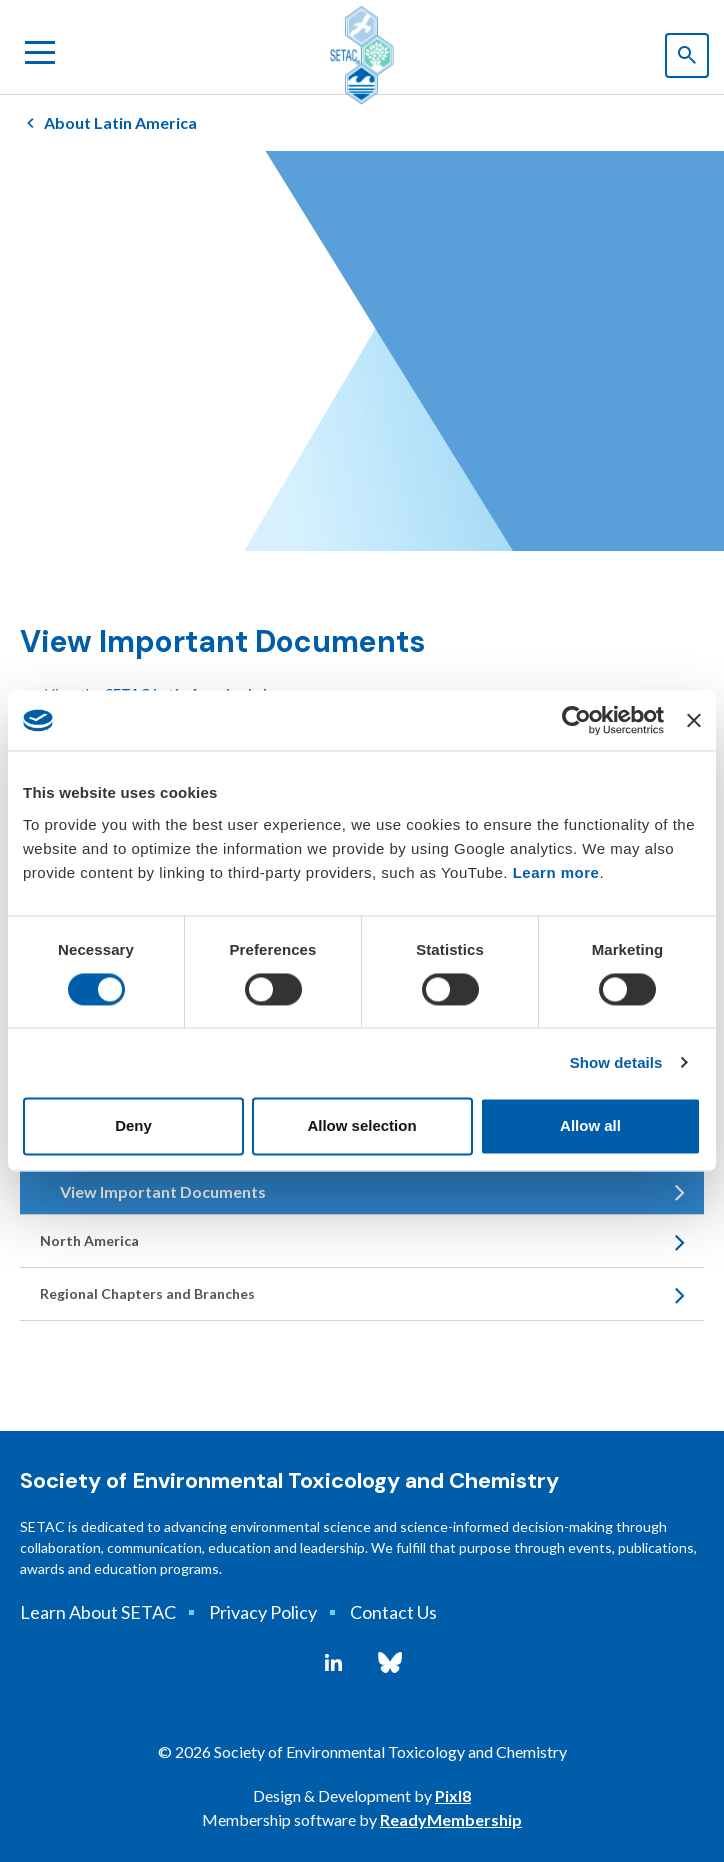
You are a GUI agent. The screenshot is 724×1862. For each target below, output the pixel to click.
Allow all (590, 1126)
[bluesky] (390, 1663)
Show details (616, 1062)
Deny (133, 1126)
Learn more (556, 872)
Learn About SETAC (98, 1612)
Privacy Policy (263, 1612)
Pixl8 (453, 1795)
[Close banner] (694, 720)
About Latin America (120, 122)
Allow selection (361, 1126)
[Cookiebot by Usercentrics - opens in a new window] (576, 720)
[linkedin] (333, 1663)
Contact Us (393, 1612)
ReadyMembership (451, 1819)
